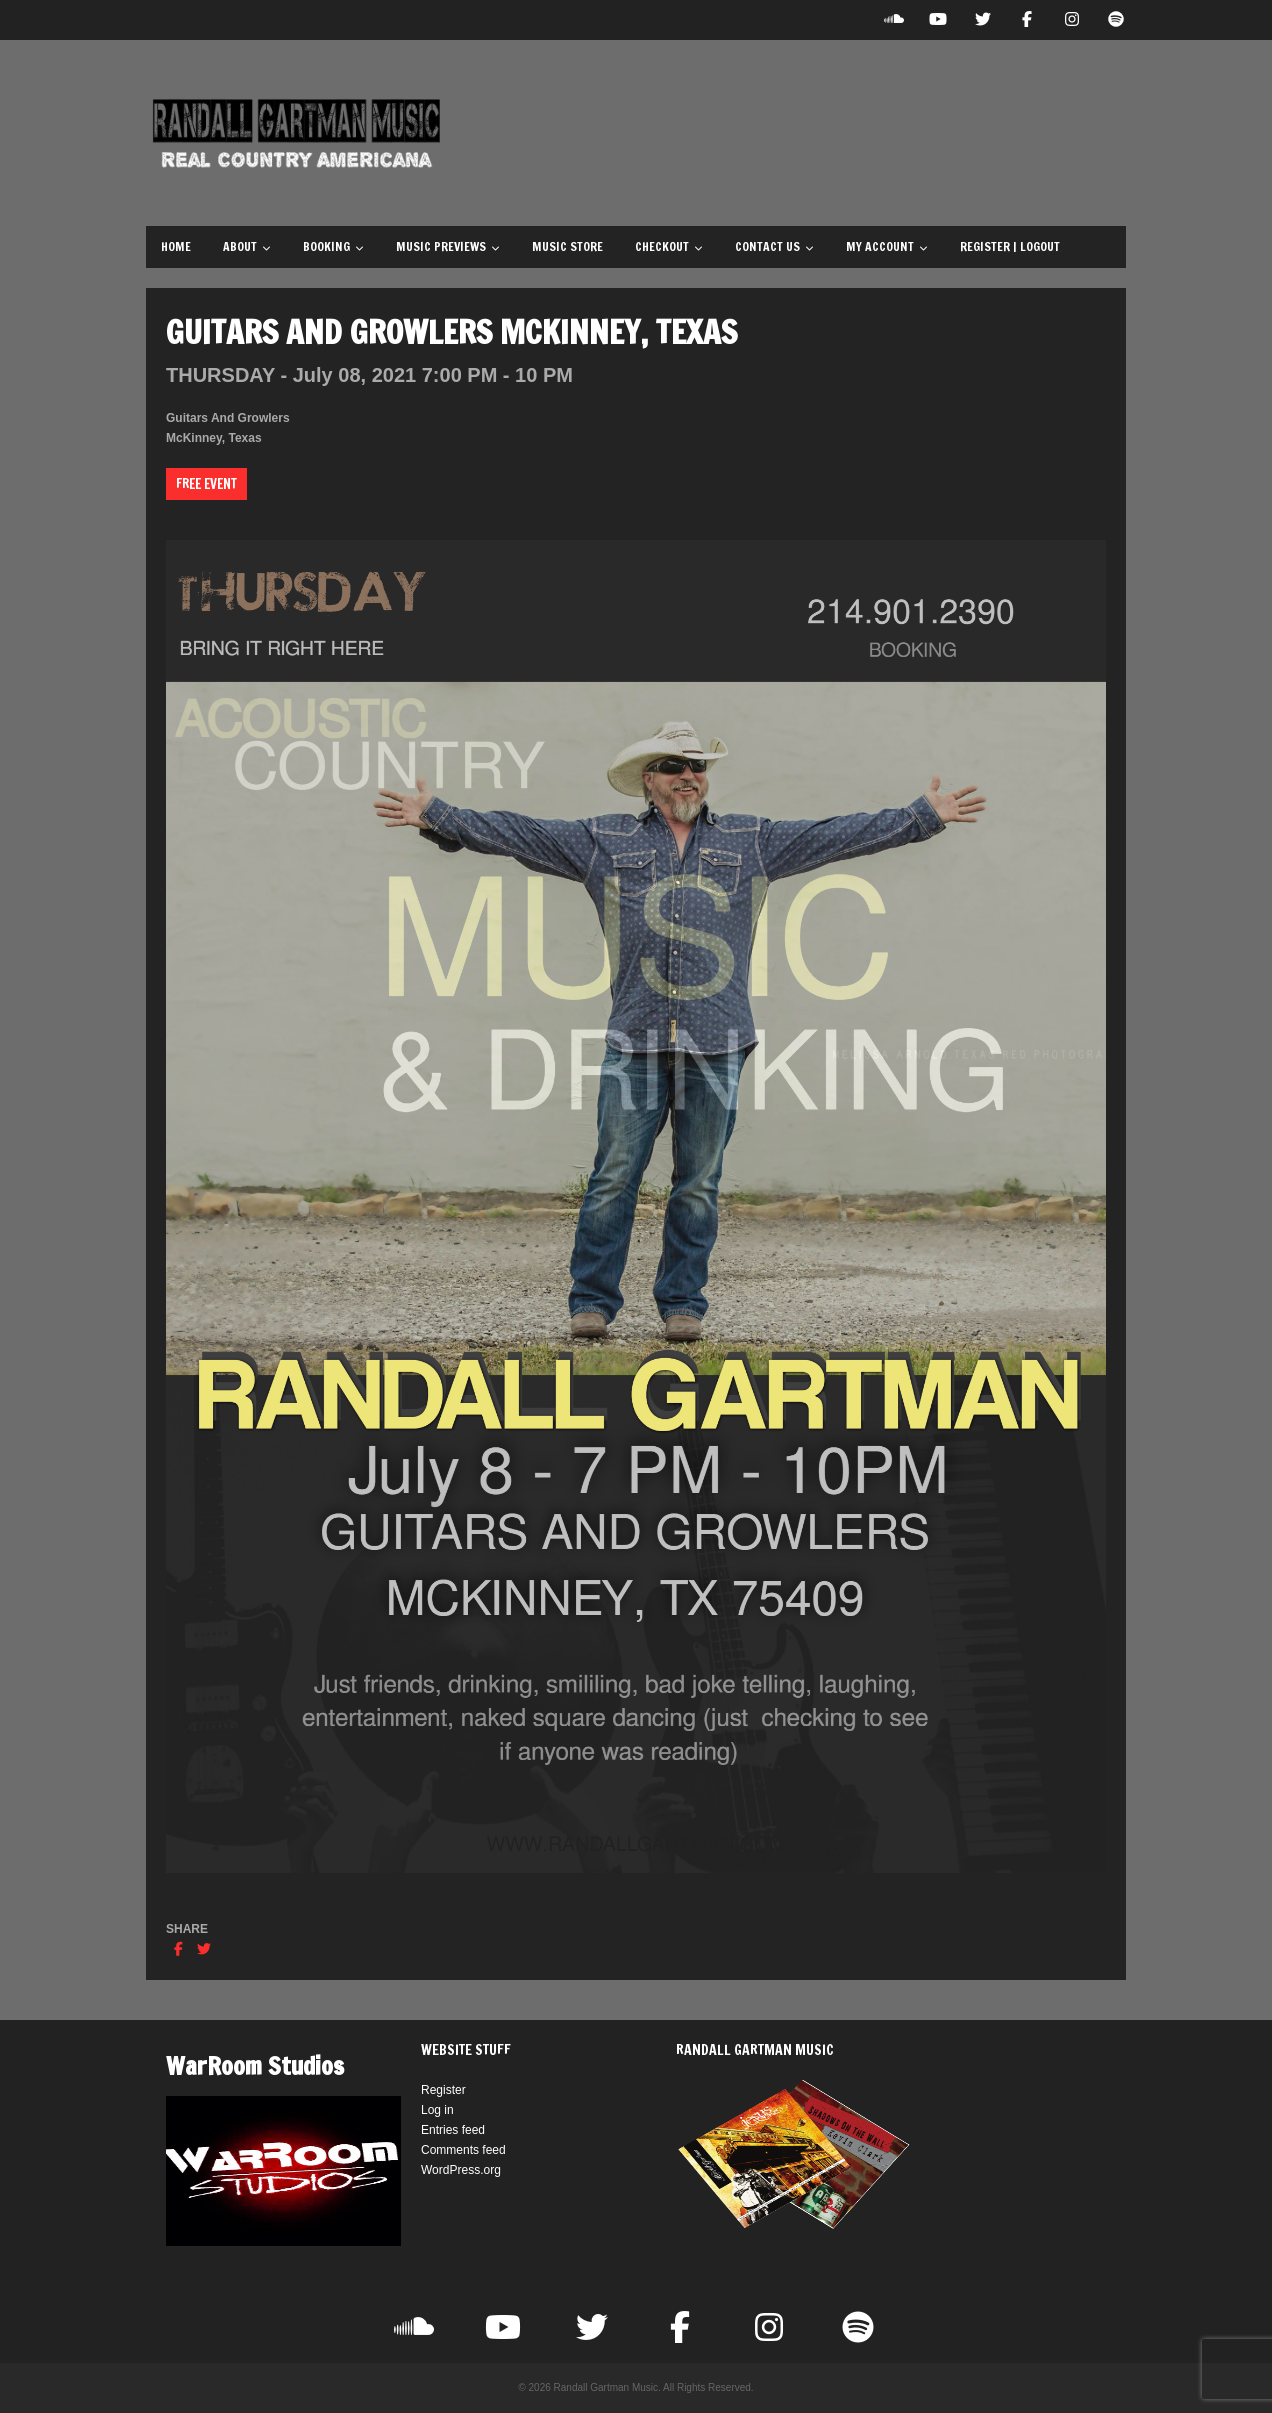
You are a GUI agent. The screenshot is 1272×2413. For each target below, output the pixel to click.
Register (443, 2090)
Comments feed (463, 2150)
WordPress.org (461, 2170)
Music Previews (448, 246)
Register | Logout (1010, 246)
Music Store (567, 246)
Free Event (206, 484)
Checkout (669, 246)
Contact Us (774, 246)
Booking (333, 246)
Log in (437, 2110)
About (247, 246)
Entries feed (453, 2130)
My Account (887, 246)
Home (176, 246)
